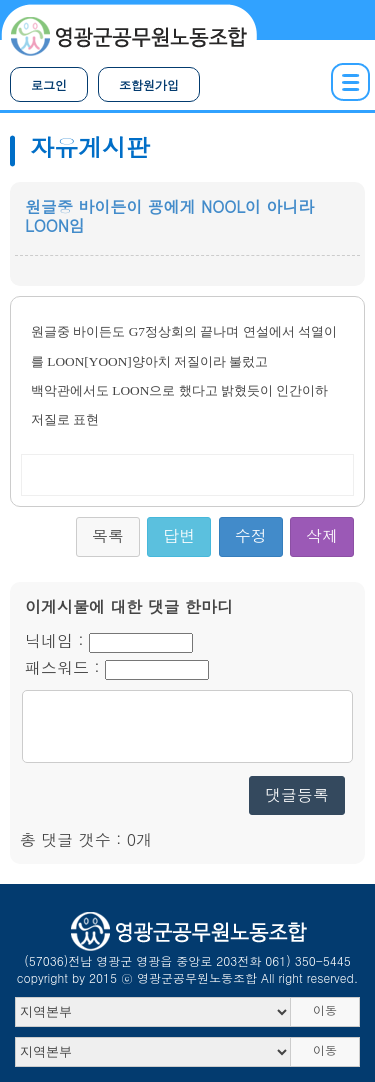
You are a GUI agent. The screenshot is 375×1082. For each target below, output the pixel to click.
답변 (179, 535)
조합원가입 (149, 84)
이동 (325, 1009)
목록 (108, 535)
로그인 (49, 84)
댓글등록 (297, 794)
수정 (251, 535)
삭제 (322, 535)
